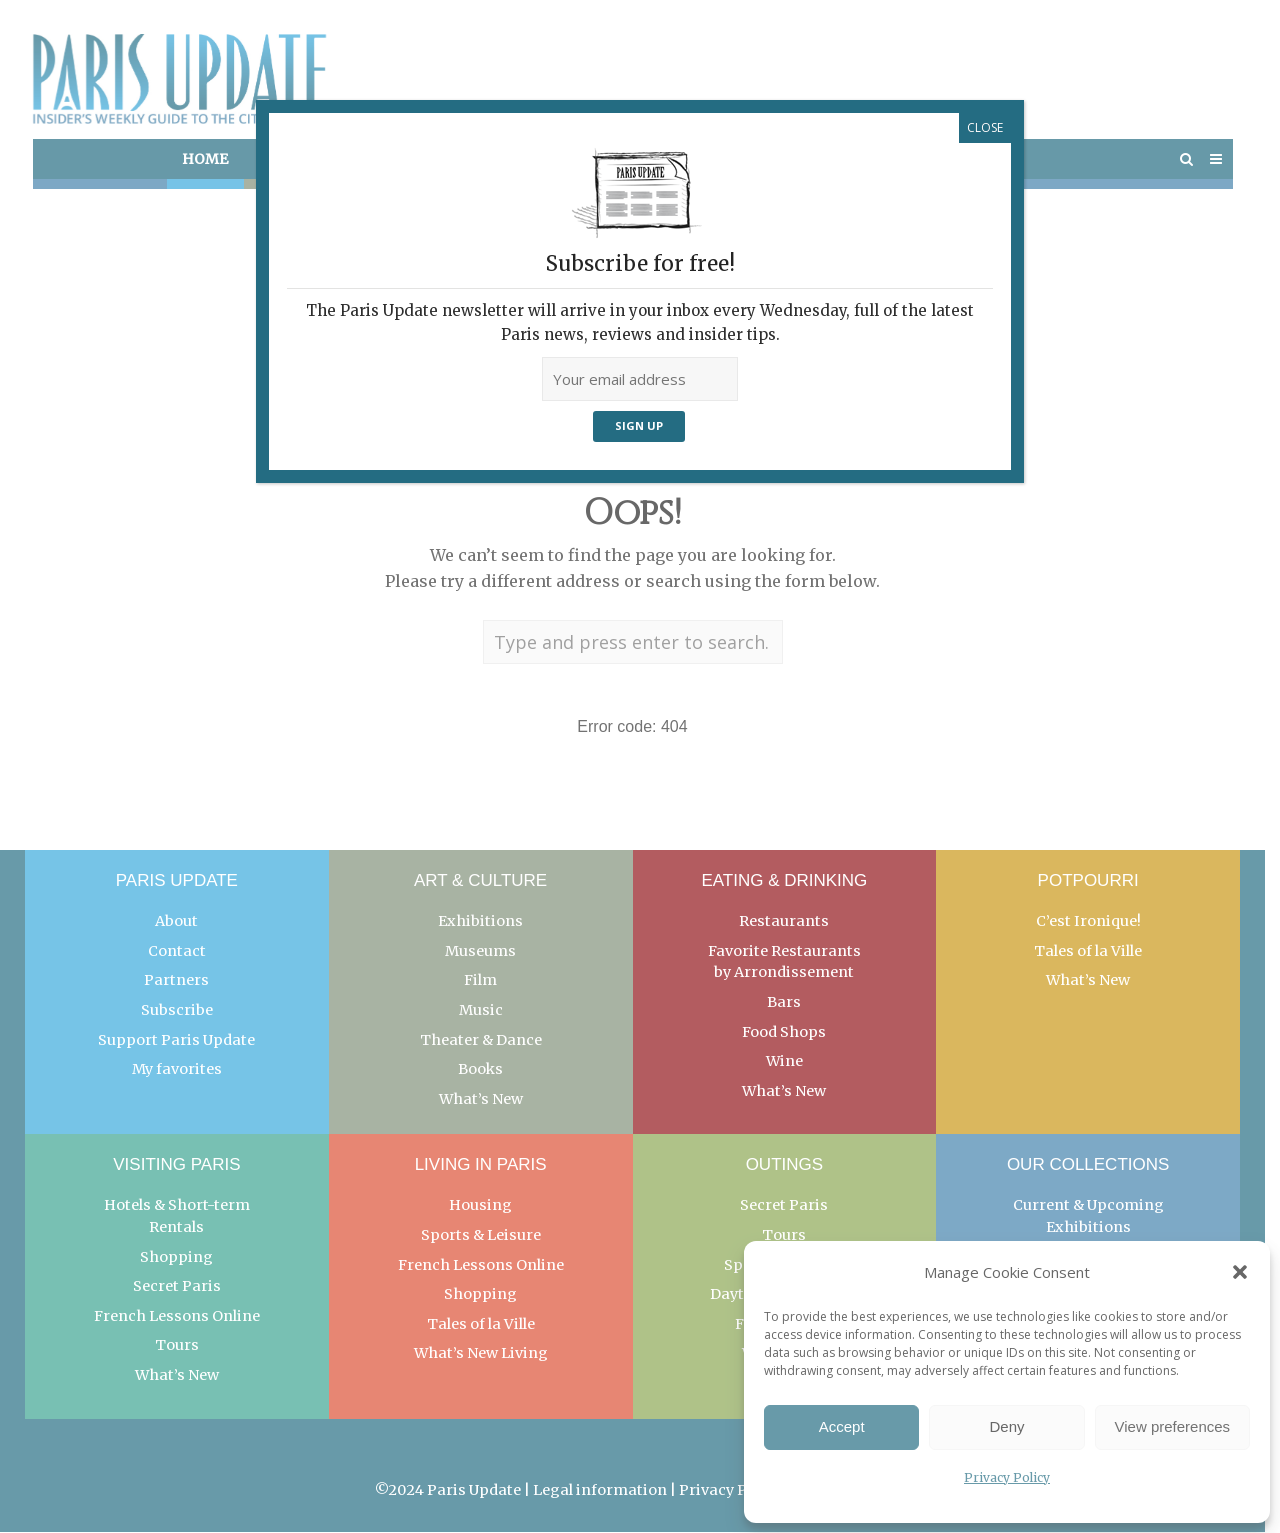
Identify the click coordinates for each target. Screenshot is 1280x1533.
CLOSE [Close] (985, 127)
